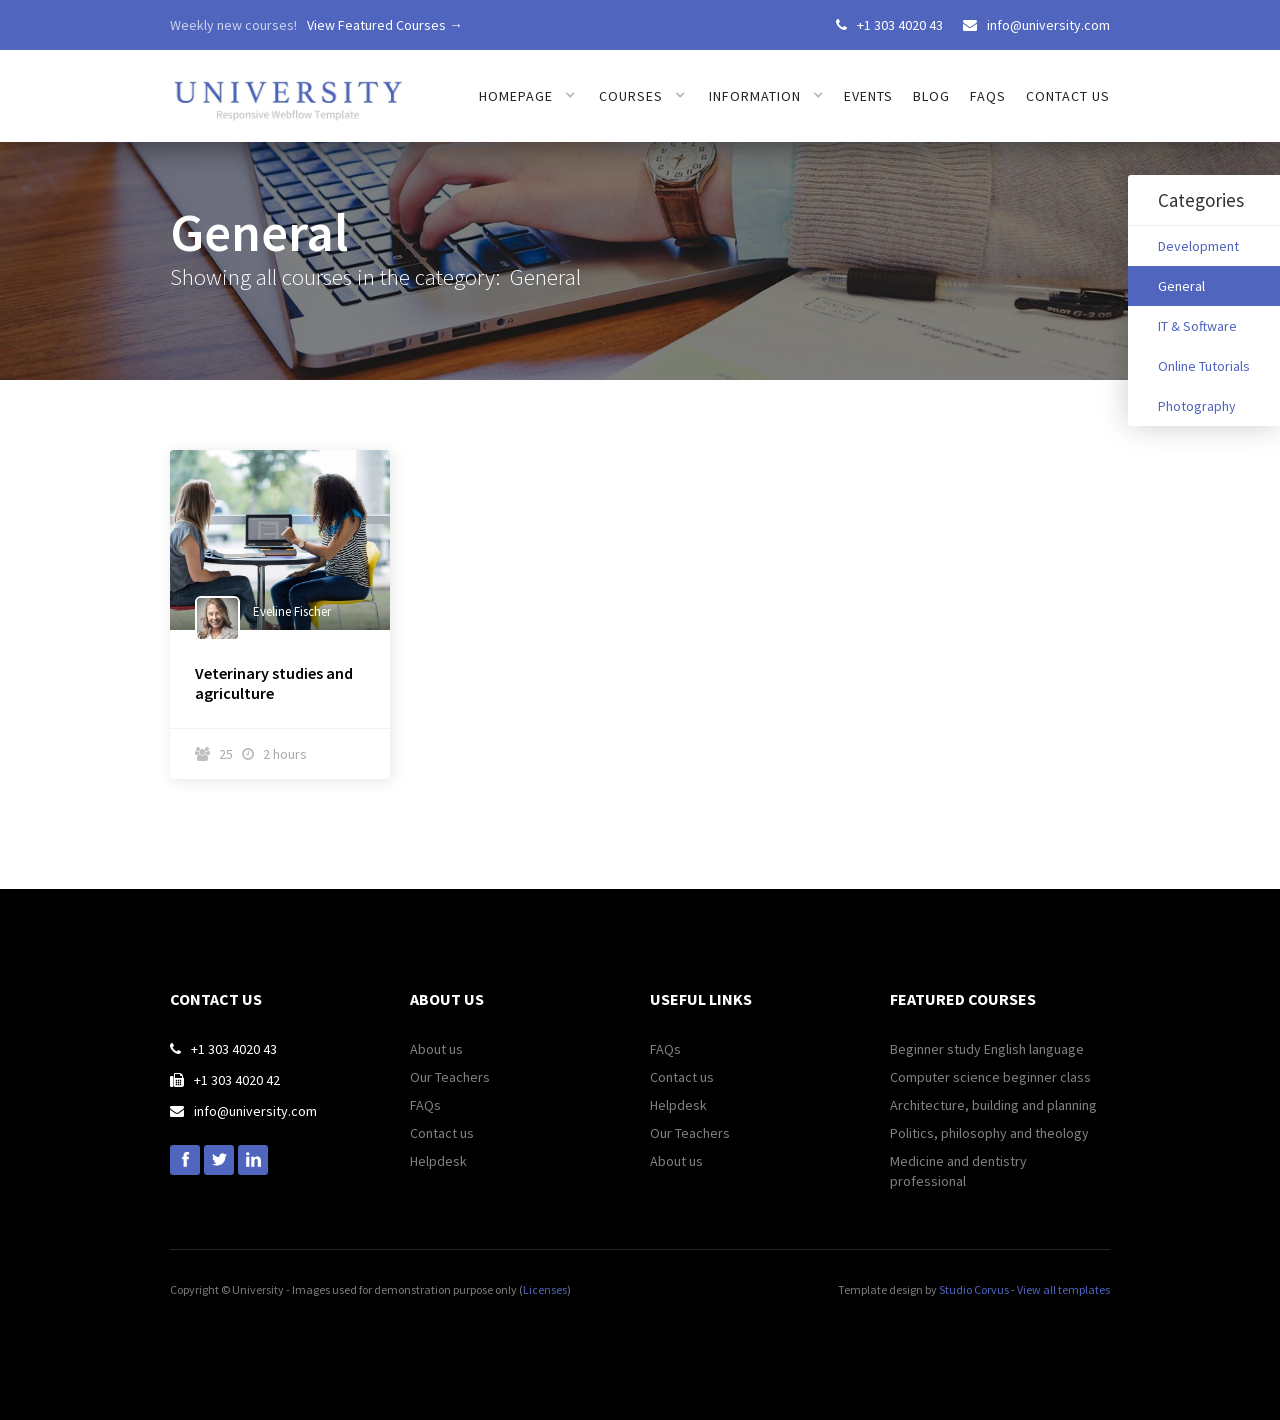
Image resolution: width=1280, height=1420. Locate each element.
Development (1198, 246)
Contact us (1068, 96)
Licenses (545, 1289)
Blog (931, 96)
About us (436, 1049)
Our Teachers (450, 1077)
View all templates (1063, 1289)
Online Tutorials (1204, 366)
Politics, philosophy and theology (989, 1133)
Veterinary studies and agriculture (274, 683)
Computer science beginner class (990, 1077)
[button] (527, 96)
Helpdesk (438, 1161)
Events (868, 96)
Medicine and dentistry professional (958, 1171)
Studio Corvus (974, 1289)
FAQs (988, 96)
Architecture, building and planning (993, 1105)
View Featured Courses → (385, 25)
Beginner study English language (987, 1049)
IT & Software (1197, 326)
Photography (1197, 406)
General (1181, 286)
